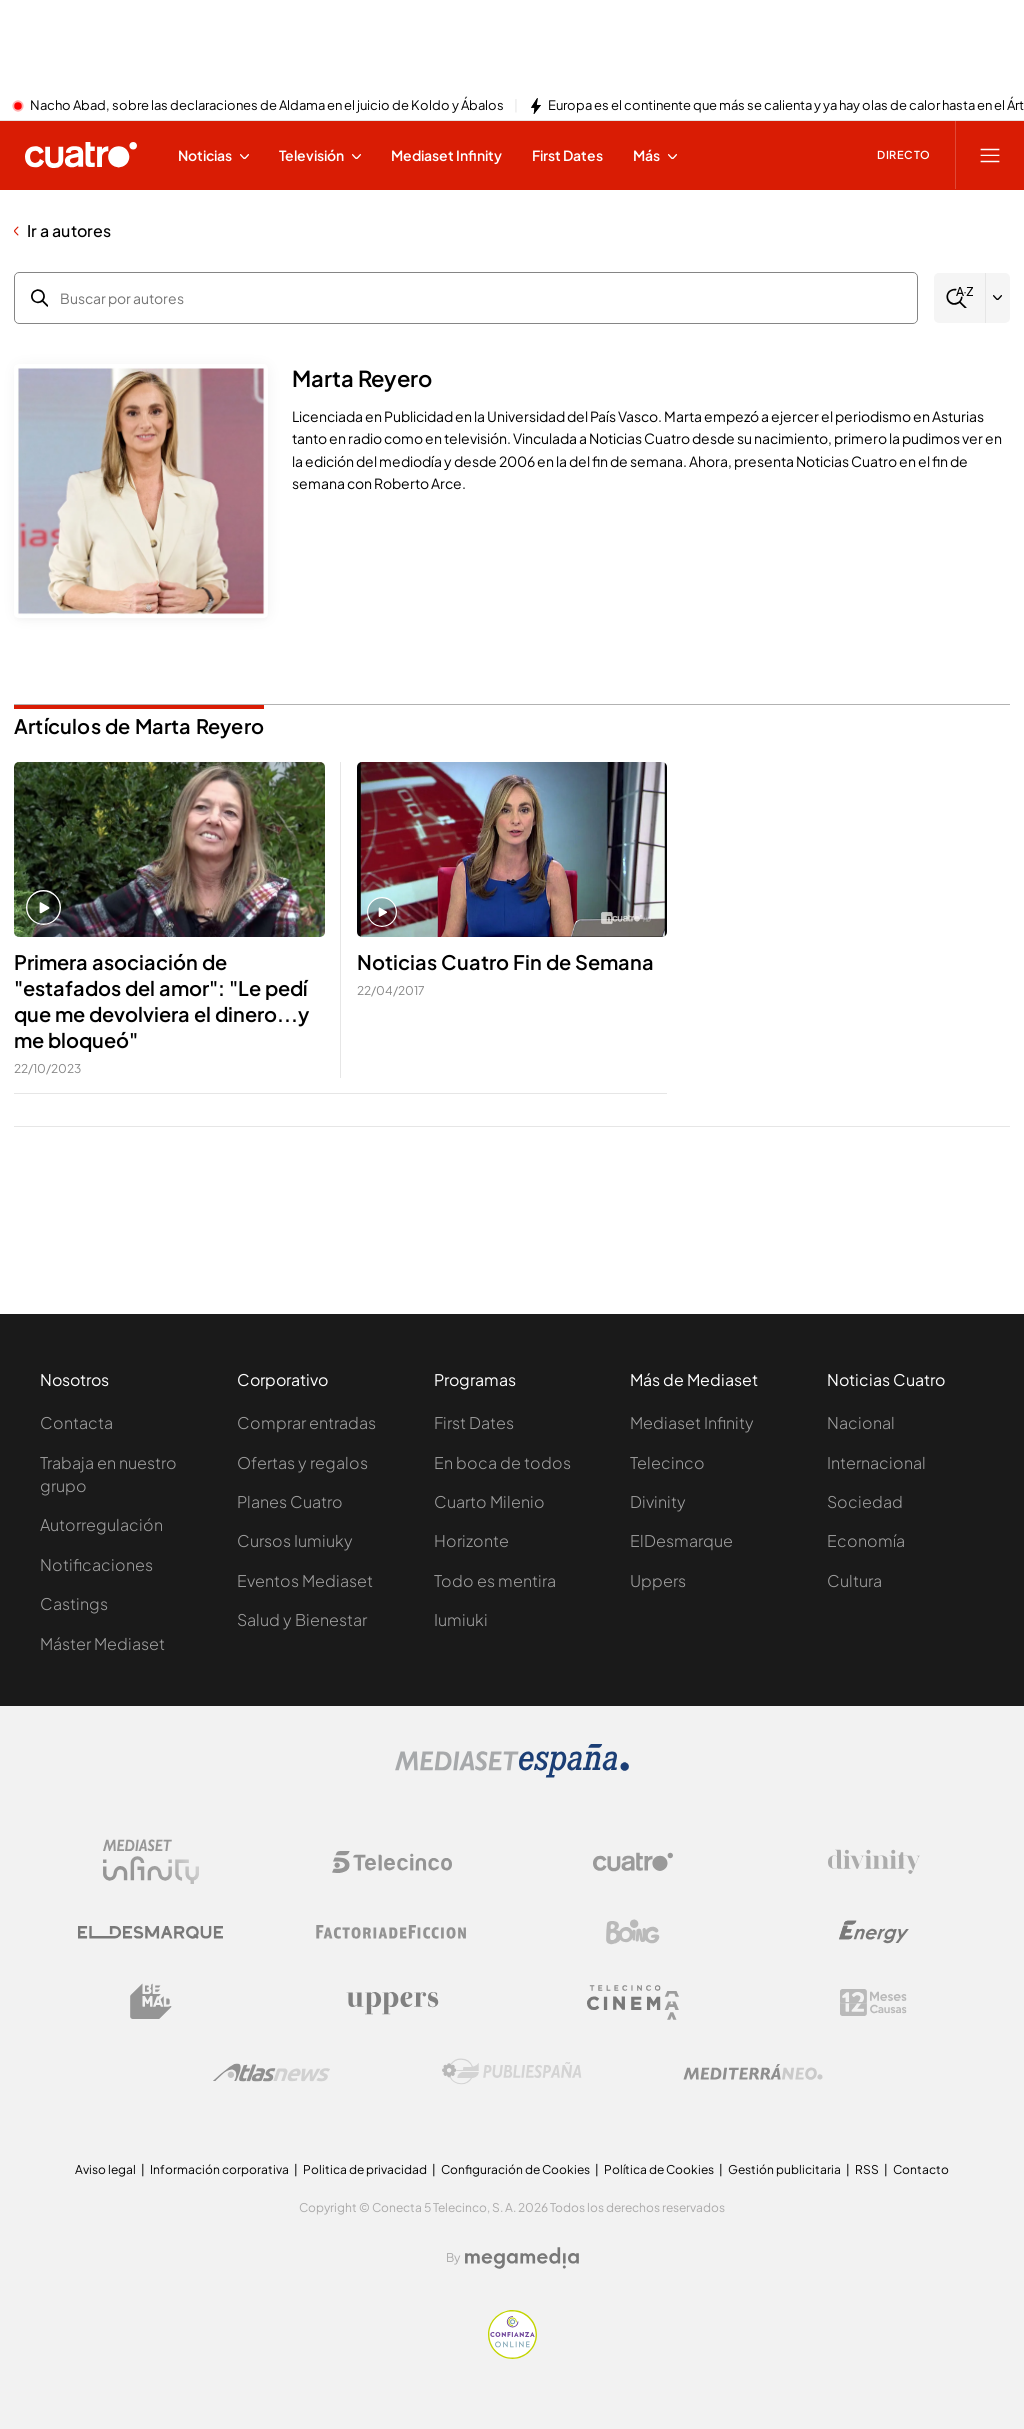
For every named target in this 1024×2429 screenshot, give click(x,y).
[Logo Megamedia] (522, 2258)
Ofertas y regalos (302, 1462)
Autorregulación (101, 1524)
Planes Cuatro (290, 1501)
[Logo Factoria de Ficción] (392, 1932)
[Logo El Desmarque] (150, 1932)
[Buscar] (959, 298)
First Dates (474, 1422)
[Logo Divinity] (874, 1862)
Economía (866, 1540)
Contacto (921, 2169)
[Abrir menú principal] (990, 155)
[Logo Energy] (874, 1932)
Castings (74, 1603)
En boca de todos (502, 1462)
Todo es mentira (495, 1580)
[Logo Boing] (633, 1932)
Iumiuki (461, 1619)
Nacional (861, 1422)
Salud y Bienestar (302, 1619)
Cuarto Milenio (489, 1501)
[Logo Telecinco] (392, 1862)
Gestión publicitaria (784, 2169)
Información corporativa (219, 2169)
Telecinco (667, 1462)
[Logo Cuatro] (633, 1862)
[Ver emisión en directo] (897, 155)
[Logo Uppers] (392, 2002)
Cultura (854, 1580)
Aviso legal (105, 2169)
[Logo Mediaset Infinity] (151, 1862)
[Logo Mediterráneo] (753, 2072)
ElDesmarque (681, 1540)
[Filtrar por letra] (998, 298)
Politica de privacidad (365, 2169)
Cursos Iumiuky (295, 1540)
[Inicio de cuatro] (81, 155)
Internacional (876, 1462)
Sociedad (865, 1501)
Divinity (658, 1501)
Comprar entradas (306, 1422)
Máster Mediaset (102, 1643)
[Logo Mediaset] (512, 1772)
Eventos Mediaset (305, 1580)
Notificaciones (96, 1564)
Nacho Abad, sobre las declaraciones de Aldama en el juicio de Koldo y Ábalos (267, 106)
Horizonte (471, 1540)
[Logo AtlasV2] (271, 2072)
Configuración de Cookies (515, 2169)
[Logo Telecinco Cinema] (633, 2002)
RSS (867, 2169)
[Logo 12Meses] (873, 2002)
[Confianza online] (512, 2353)
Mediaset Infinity (692, 1422)
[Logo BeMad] (151, 2002)
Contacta (76, 1422)
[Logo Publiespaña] (512, 2072)
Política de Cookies (659, 2169)
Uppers (658, 1580)
